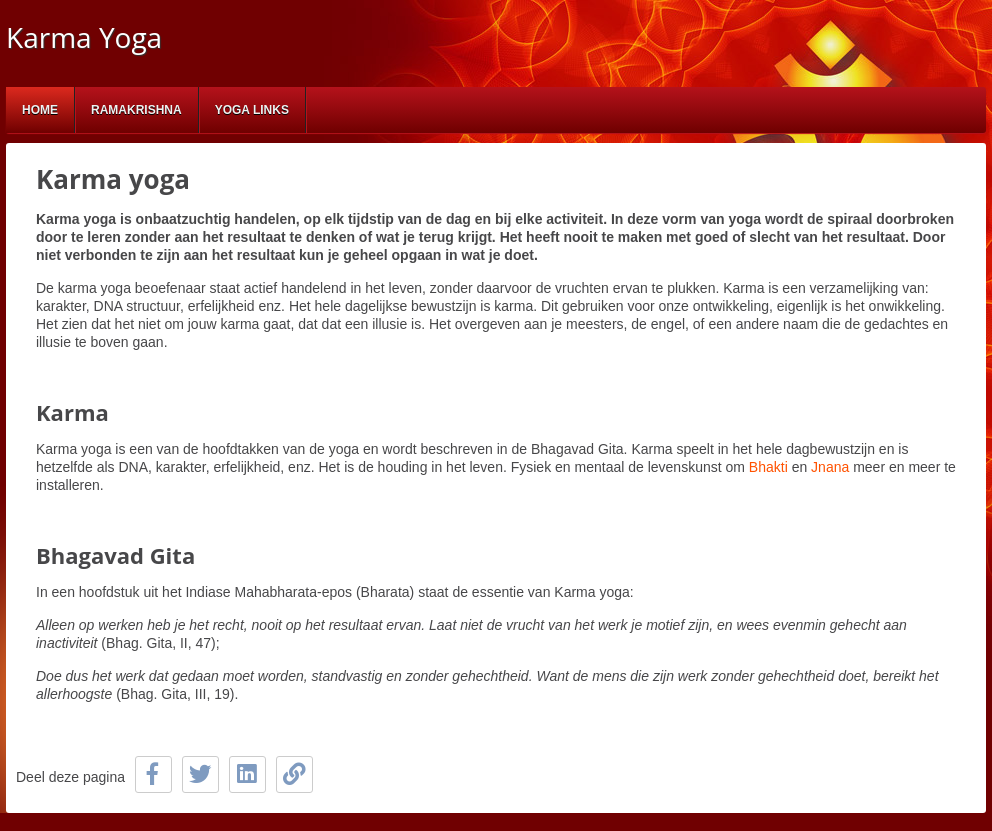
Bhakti (770, 467)
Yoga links (252, 110)
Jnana (830, 467)
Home (40, 110)
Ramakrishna (136, 110)
